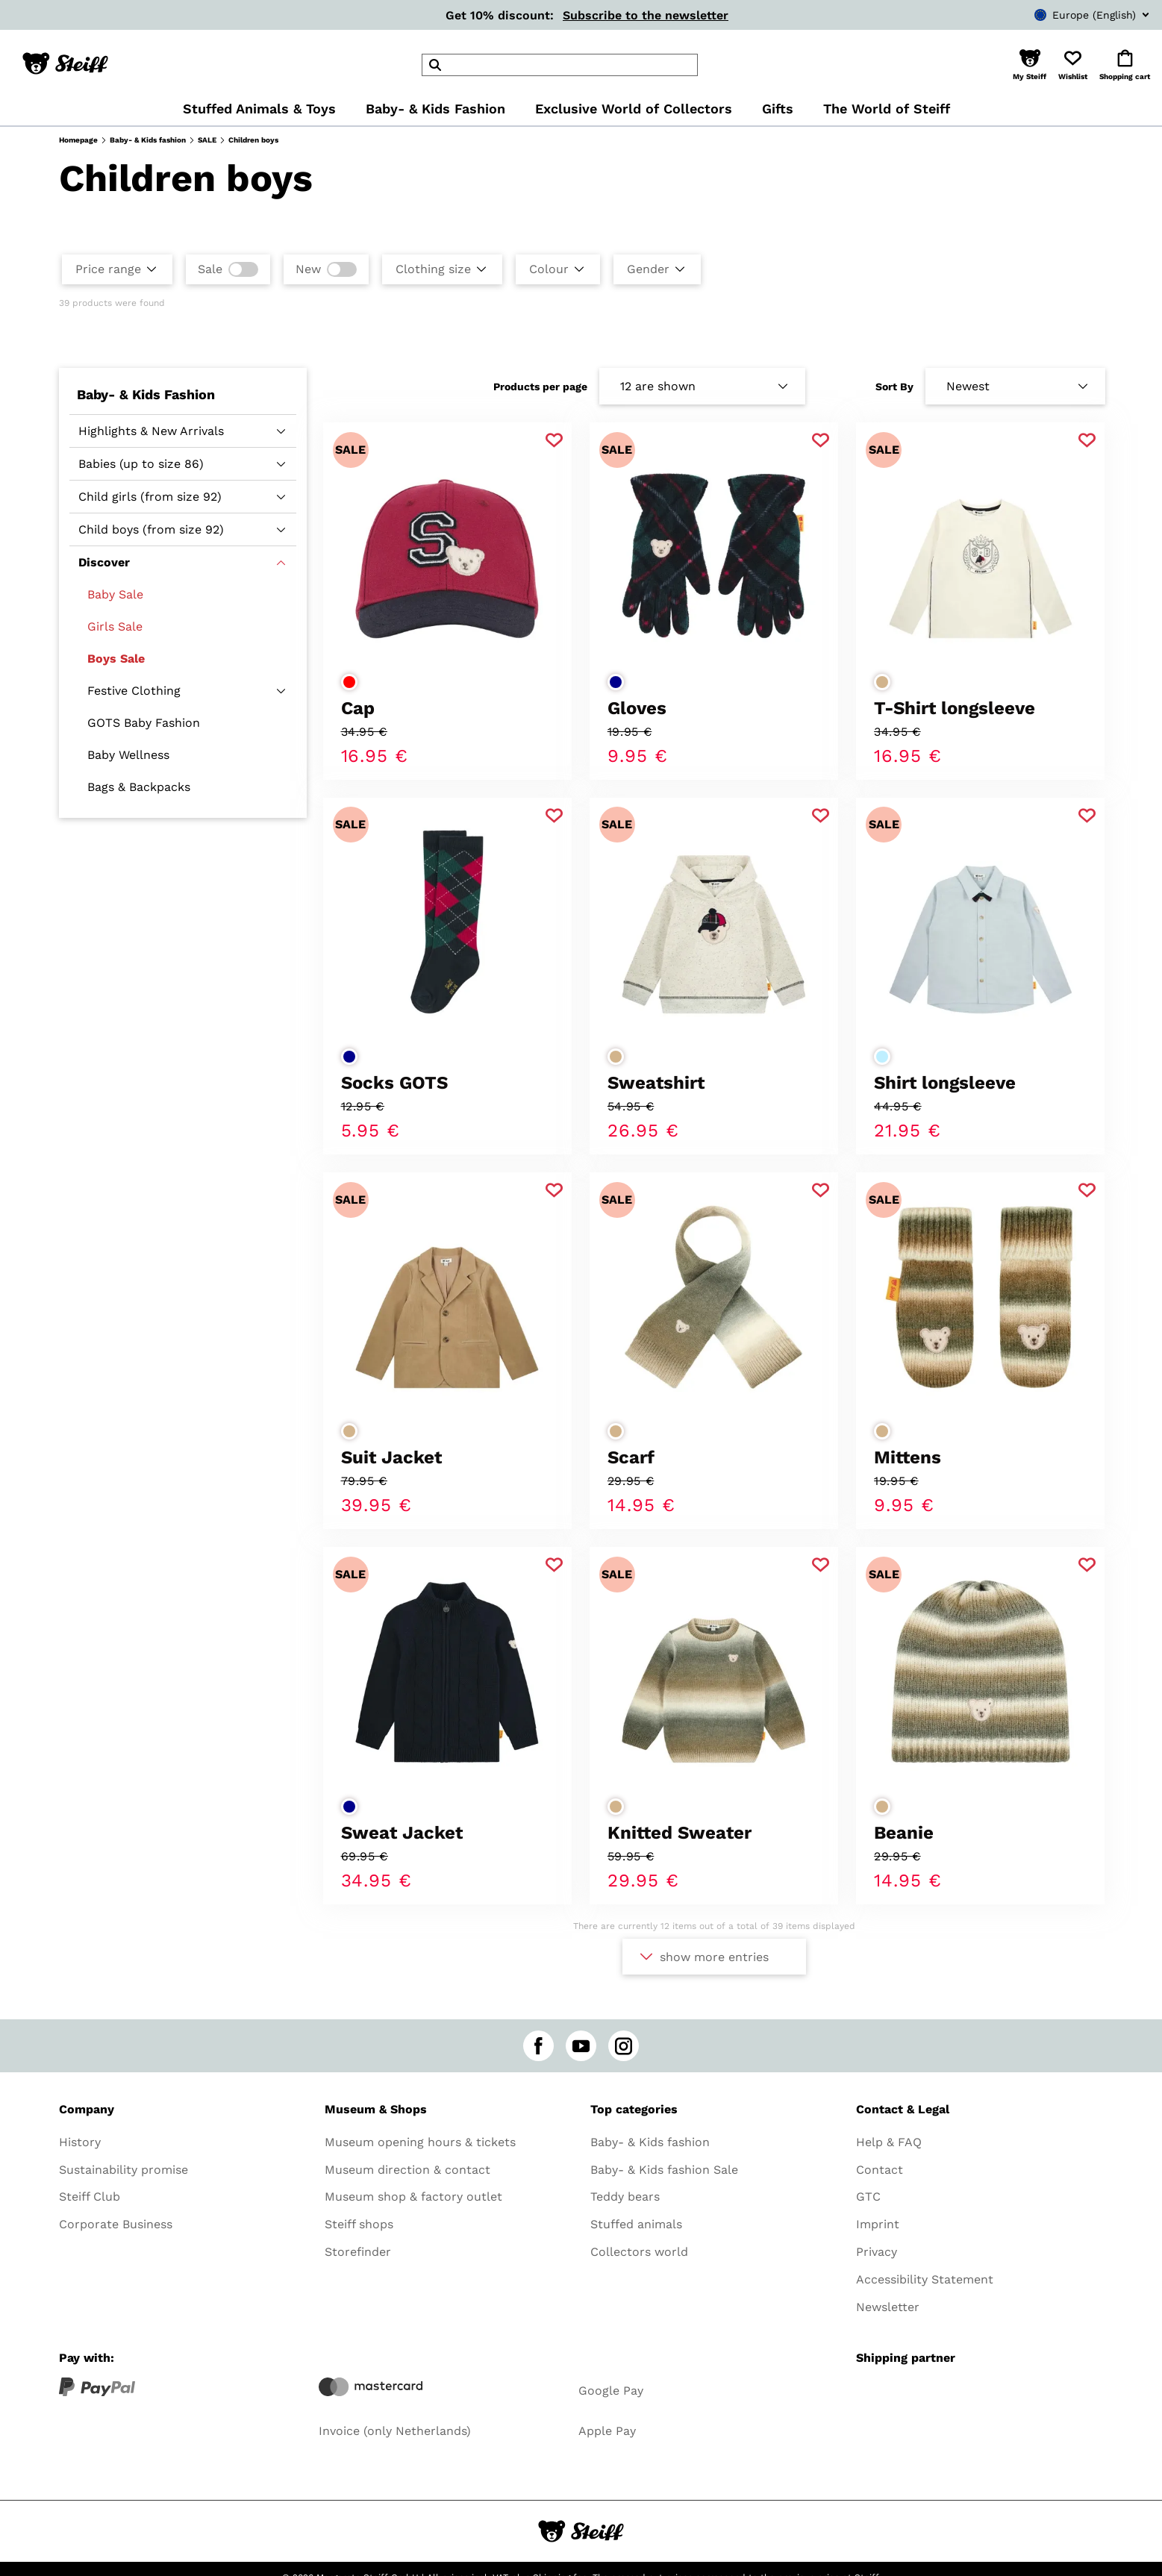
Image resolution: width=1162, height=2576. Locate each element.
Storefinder (358, 2252)
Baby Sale (115, 594)
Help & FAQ (889, 2142)
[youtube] (581, 2046)
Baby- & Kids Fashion (146, 394)
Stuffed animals (636, 2224)
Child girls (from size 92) (150, 497)
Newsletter (887, 2307)
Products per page (540, 387)
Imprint (877, 2224)
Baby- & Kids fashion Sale (664, 2170)
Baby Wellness (128, 755)
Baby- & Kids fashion (148, 140)
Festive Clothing (134, 691)
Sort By (894, 387)
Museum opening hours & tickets (420, 2142)
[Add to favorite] (554, 440)
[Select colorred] (349, 682)
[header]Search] (560, 65)
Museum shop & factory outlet (413, 2196)
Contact (879, 2170)
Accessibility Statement (924, 2279)
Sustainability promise (123, 2170)
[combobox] (1069, 15)
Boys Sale (116, 658)
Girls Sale (115, 626)
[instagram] (623, 2046)
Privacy (876, 2252)
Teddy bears (625, 2196)
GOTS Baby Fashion (143, 723)
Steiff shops (359, 2224)
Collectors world (639, 2252)
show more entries (714, 1957)
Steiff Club (89, 2196)
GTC (868, 2196)
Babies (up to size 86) (141, 464)
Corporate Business (115, 2224)
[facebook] (538, 2046)
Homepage (78, 140)
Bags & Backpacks (138, 787)
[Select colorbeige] (882, 682)
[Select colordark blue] (615, 682)
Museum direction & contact (407, 2170)
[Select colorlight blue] (882, 1056)
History (80, 2142)
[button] (1029, 65)
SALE (207, 140)
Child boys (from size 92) (151, 529)
